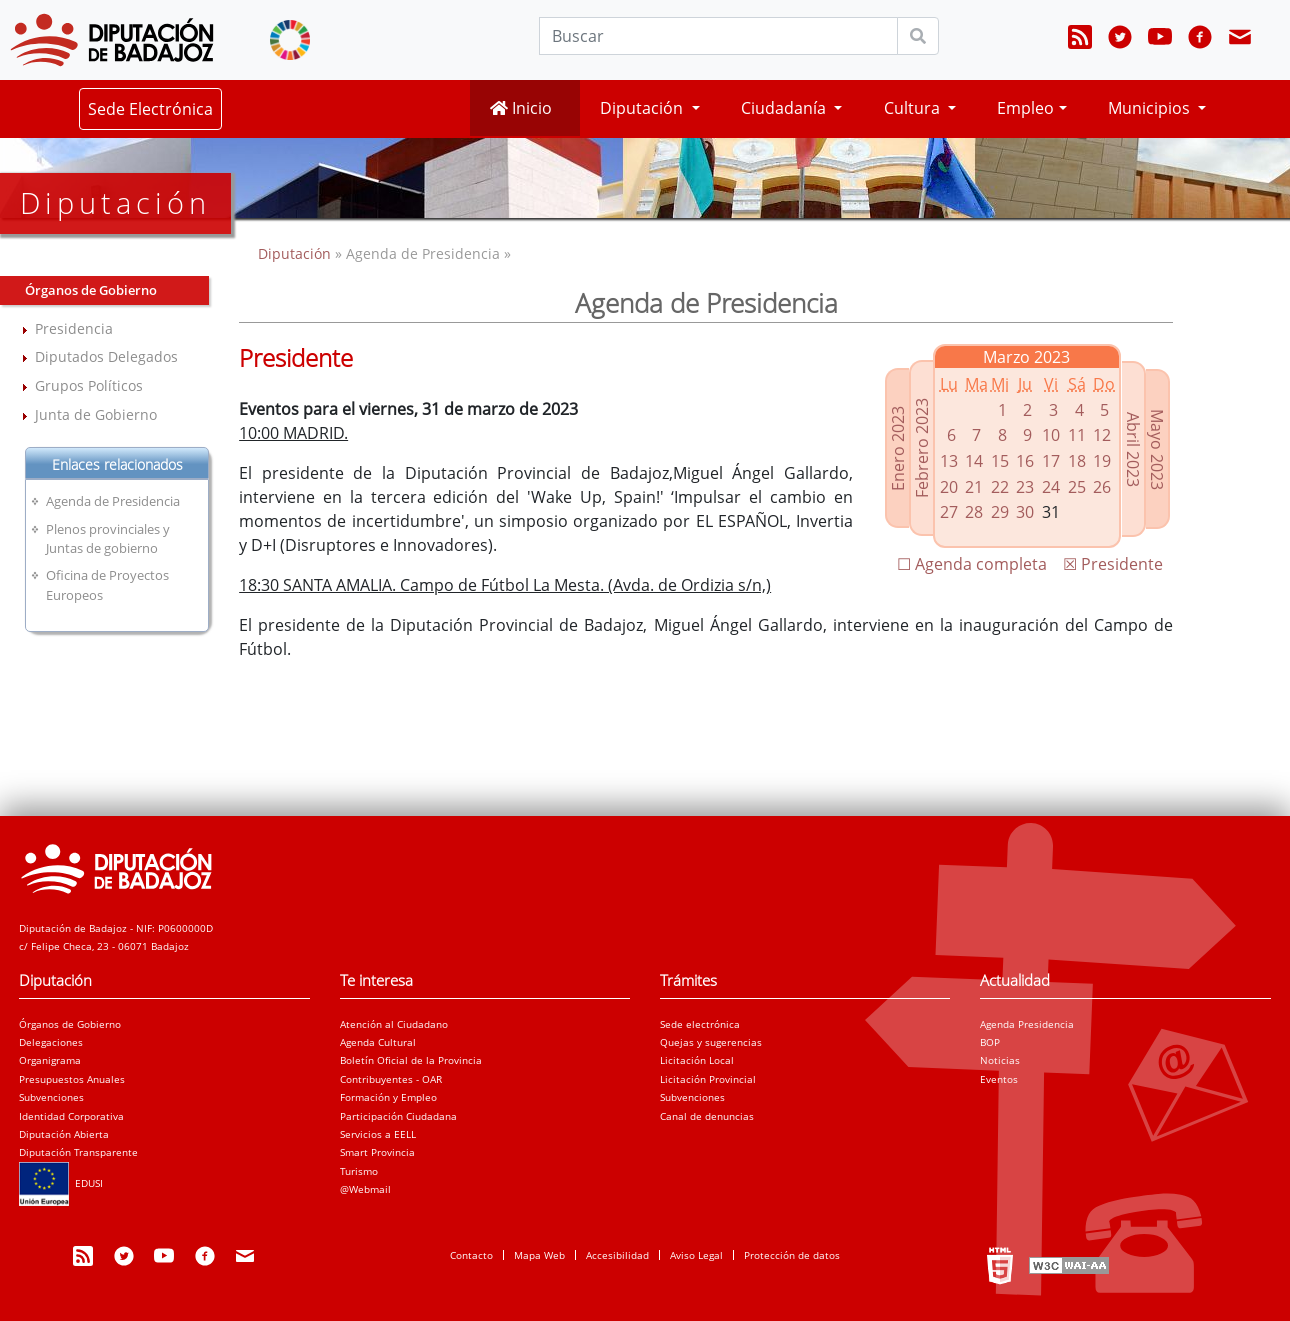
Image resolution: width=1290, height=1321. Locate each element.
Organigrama (50, 1060)
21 (974, 487)
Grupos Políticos (89, 385)
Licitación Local (697, 1060)
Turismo (359, 1171)
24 (1051, 487)
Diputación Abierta (64, 1134)
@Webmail (365, 1189)
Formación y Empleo (388, 1097)
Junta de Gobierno (96, 414)
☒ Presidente (1113, 564)
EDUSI (61, 1183)
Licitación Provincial (708, 1079)
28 (974, 512)
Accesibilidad (617, 1255)
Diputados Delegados (106, 356)
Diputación (296, 253)
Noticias (1000, 1060)
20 (949, 487)
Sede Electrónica (150, 109)
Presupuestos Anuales (72, 1079)
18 (1077, 461)
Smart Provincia (377, 1152)
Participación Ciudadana (398, 1116)
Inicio (521, 108)
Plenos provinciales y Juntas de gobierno (108, 538)
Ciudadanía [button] (785, 108)
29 (1000, 512)
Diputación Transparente (78, 1152)
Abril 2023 (1133, 449)
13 (949, 461)
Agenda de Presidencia (113, 501)
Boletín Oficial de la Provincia (411, 1060)
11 (1077, 435)
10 (1051, 435)
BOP (990, 1042)
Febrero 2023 (922, 448)
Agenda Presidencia (1027, 1024)
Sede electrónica (700, 1024)
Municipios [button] (1151, 108)
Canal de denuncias (707, 1116)
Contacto (471, 1255)
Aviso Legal (696, 1255)
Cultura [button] (914, 108)
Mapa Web (539, 1255)
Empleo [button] (1025, 108)
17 (1051, 461)
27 (949, 512)
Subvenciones (51, 1097)
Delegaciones (51, 1042)
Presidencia (74, 328)
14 (974, 461)
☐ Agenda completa (972, 564)
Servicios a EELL (378, 1134)
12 (1102, 435)
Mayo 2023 (1157, 449)
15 (1000, 461)
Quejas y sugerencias (711, 1042)
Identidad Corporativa (71, 1116)
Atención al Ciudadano (394, 1024)
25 (1077, 487)
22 (1000, 487)
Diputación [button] (643, 108)
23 (1025, 487)
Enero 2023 (898, 448)
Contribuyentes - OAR (391, 1079)
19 (1102, 461)
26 (1102, 487)
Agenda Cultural (378, 1042)
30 (1025, 512)
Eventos (999, 1079)
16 (1025, 461)
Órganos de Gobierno (70, 1024)
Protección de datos (792, 1255)
